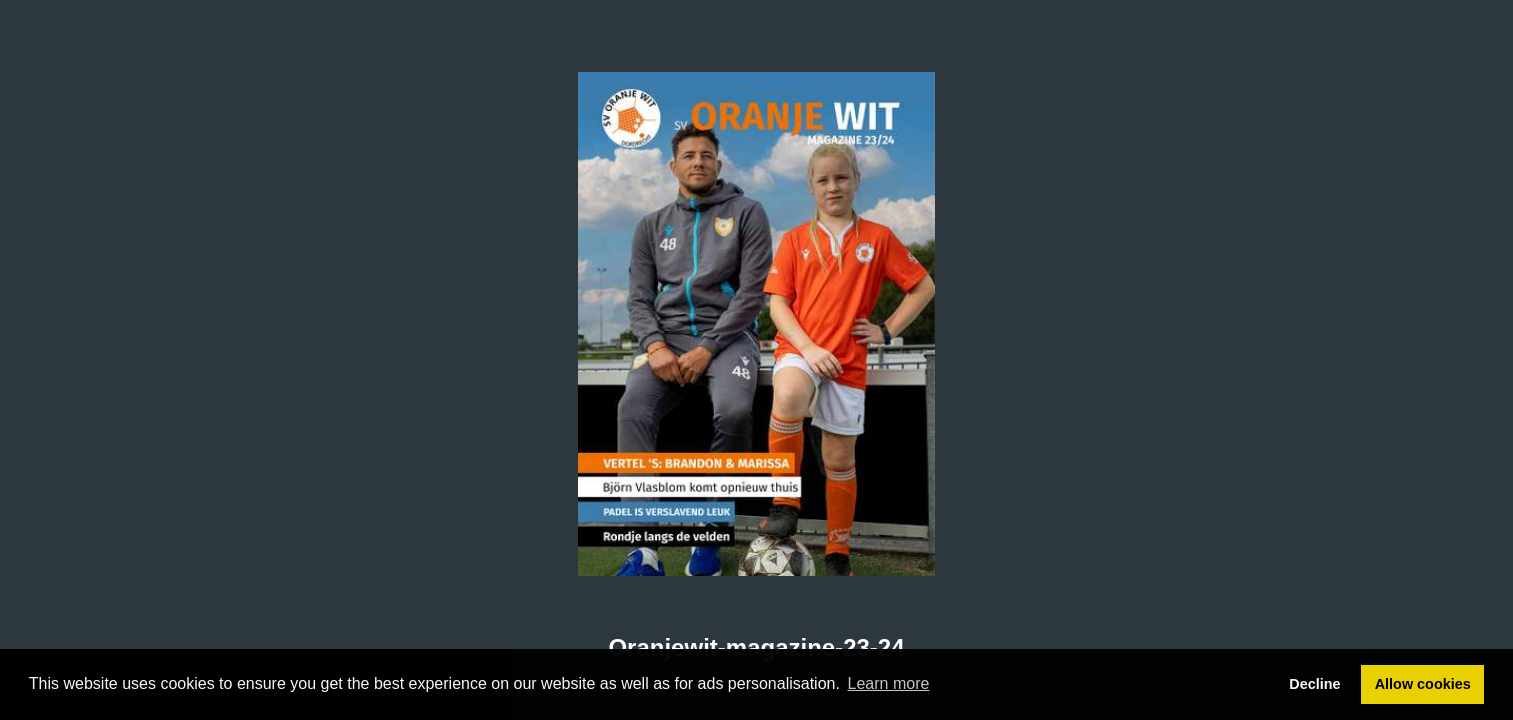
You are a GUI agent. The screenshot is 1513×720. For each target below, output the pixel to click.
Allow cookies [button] (1423, 684)
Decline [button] (1314, 684)
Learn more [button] (889, 683)
